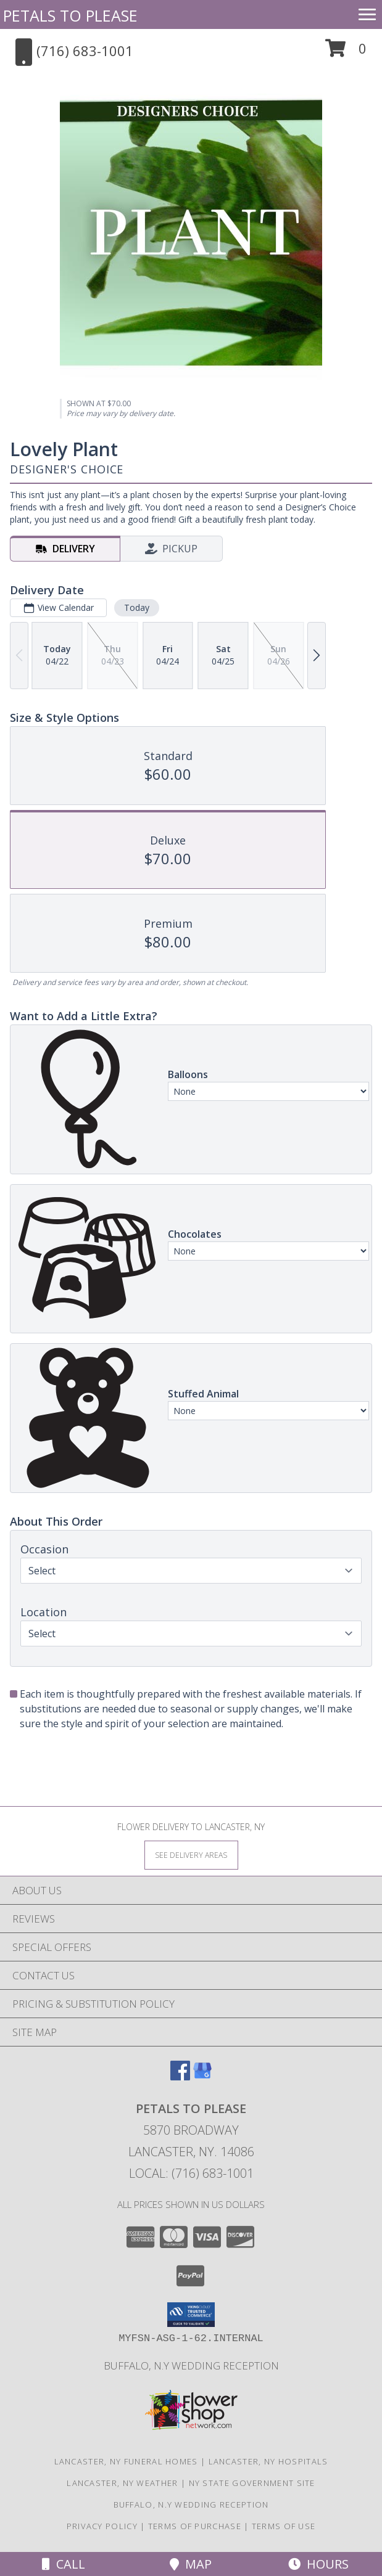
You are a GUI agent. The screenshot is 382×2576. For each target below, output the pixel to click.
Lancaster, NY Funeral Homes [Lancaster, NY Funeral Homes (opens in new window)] (126, 2461)
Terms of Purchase (194, 2526)
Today (136, 607)
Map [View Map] (191, 2564)
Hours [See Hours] (318, 2564)
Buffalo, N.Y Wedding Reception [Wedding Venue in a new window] (191, 2365)
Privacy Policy (102, 2526)
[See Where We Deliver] (191, 1854)
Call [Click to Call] (63, 2564)
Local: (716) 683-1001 (191, 2173)
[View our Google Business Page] (202, 2076)
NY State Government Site (252, 2482)
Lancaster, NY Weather (122, 2482)
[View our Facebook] (180, 2076)
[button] (346, 53)
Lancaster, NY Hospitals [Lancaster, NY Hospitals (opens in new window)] (268, 2461)
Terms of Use (284, 2526)
